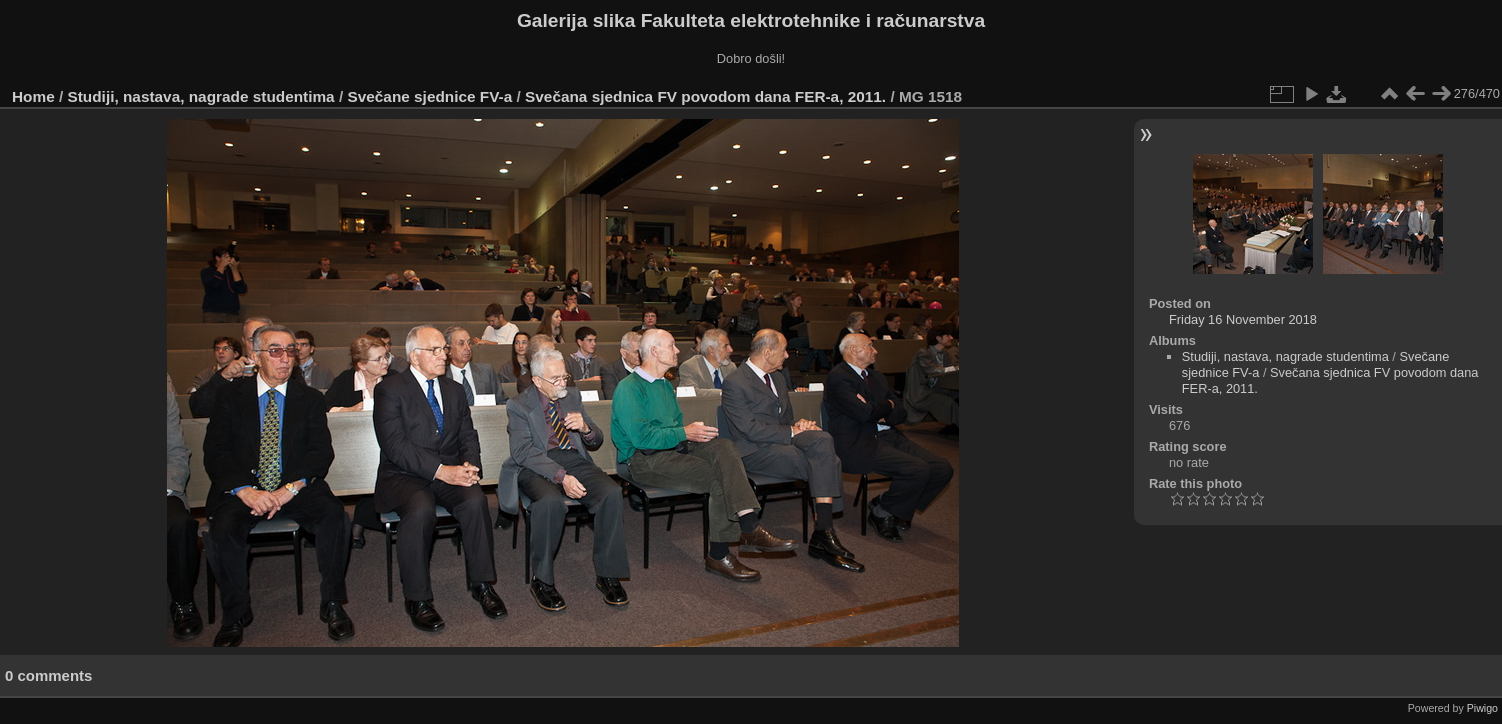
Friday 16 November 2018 (1243, 319)
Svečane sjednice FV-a (429, 96)
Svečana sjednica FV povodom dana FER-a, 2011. (705, 96)
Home (33, 96)
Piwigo (1482, 708)
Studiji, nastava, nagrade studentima (201, 96)
